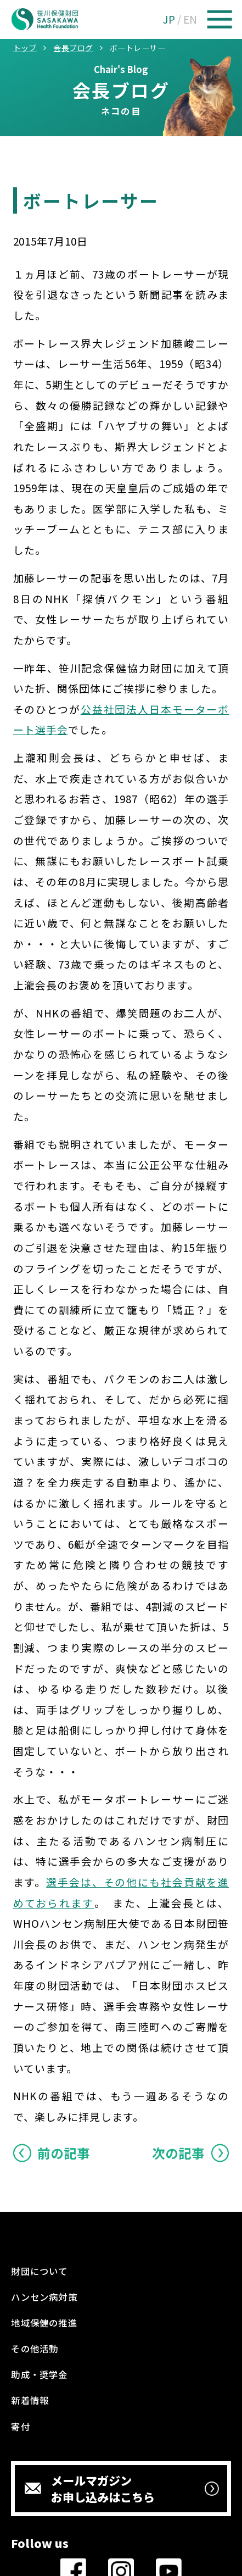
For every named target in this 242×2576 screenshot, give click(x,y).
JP (169, 19)
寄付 (20, 2426)
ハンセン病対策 (44, 2297)
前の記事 (63, 2153)
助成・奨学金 (39, 2374)
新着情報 (30, 2400)
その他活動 (34, 2348)
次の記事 (178, 2153)
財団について (39, 2271)
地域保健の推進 (44, 2322)
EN (190, 19)
